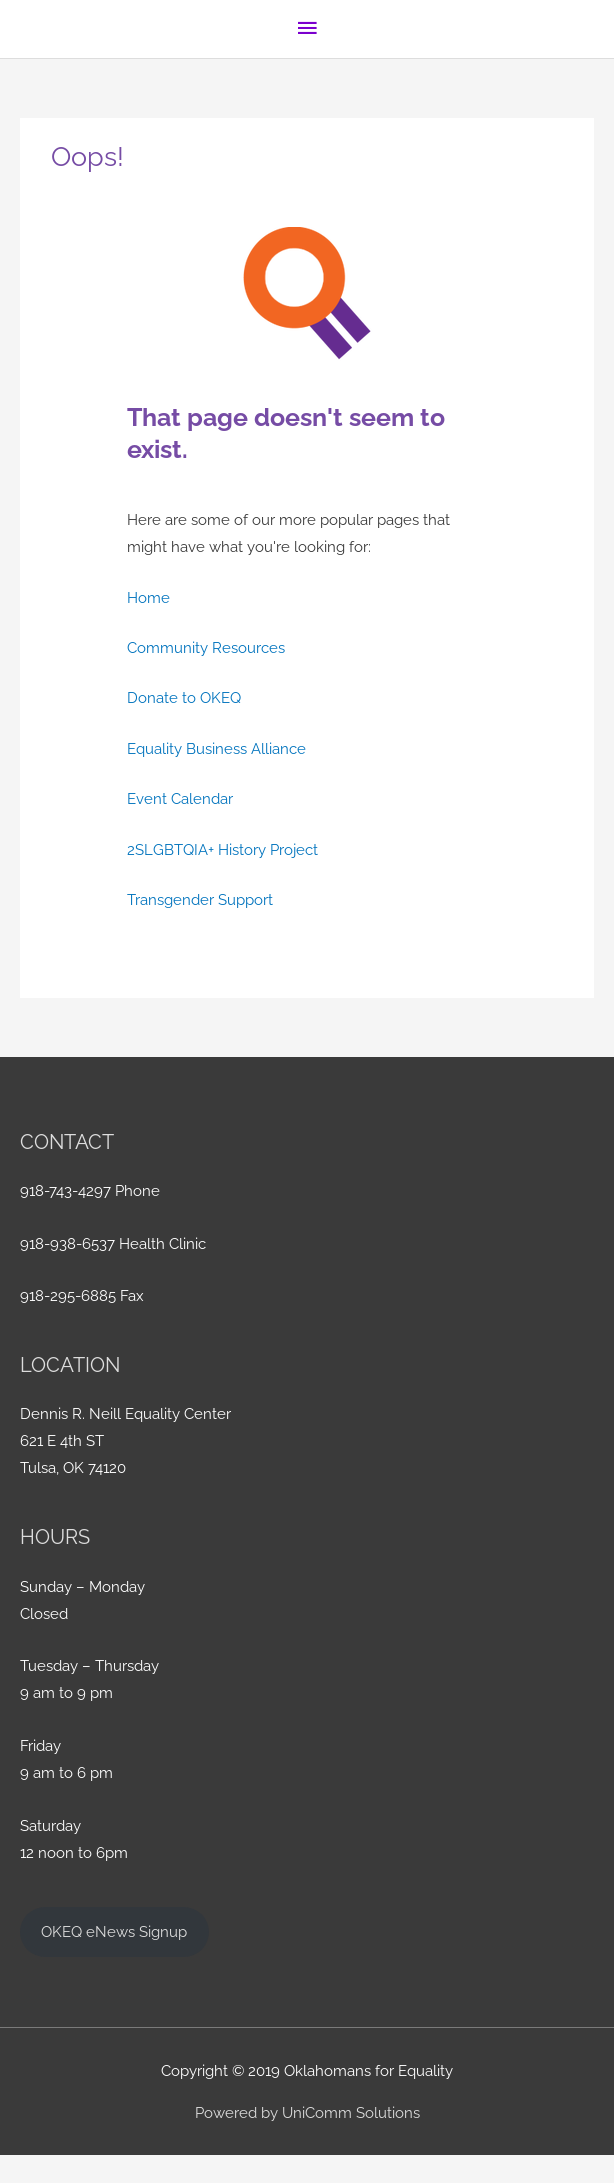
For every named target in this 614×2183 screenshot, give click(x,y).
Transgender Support (200, 899)
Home (148, 597)
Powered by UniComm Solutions (307, 2112)
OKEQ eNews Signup (114, 1931)
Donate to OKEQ (184, 697)
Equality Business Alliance (216, 748)
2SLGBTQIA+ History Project (222, 849)
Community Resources (206, 647)
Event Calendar (180, 798)
